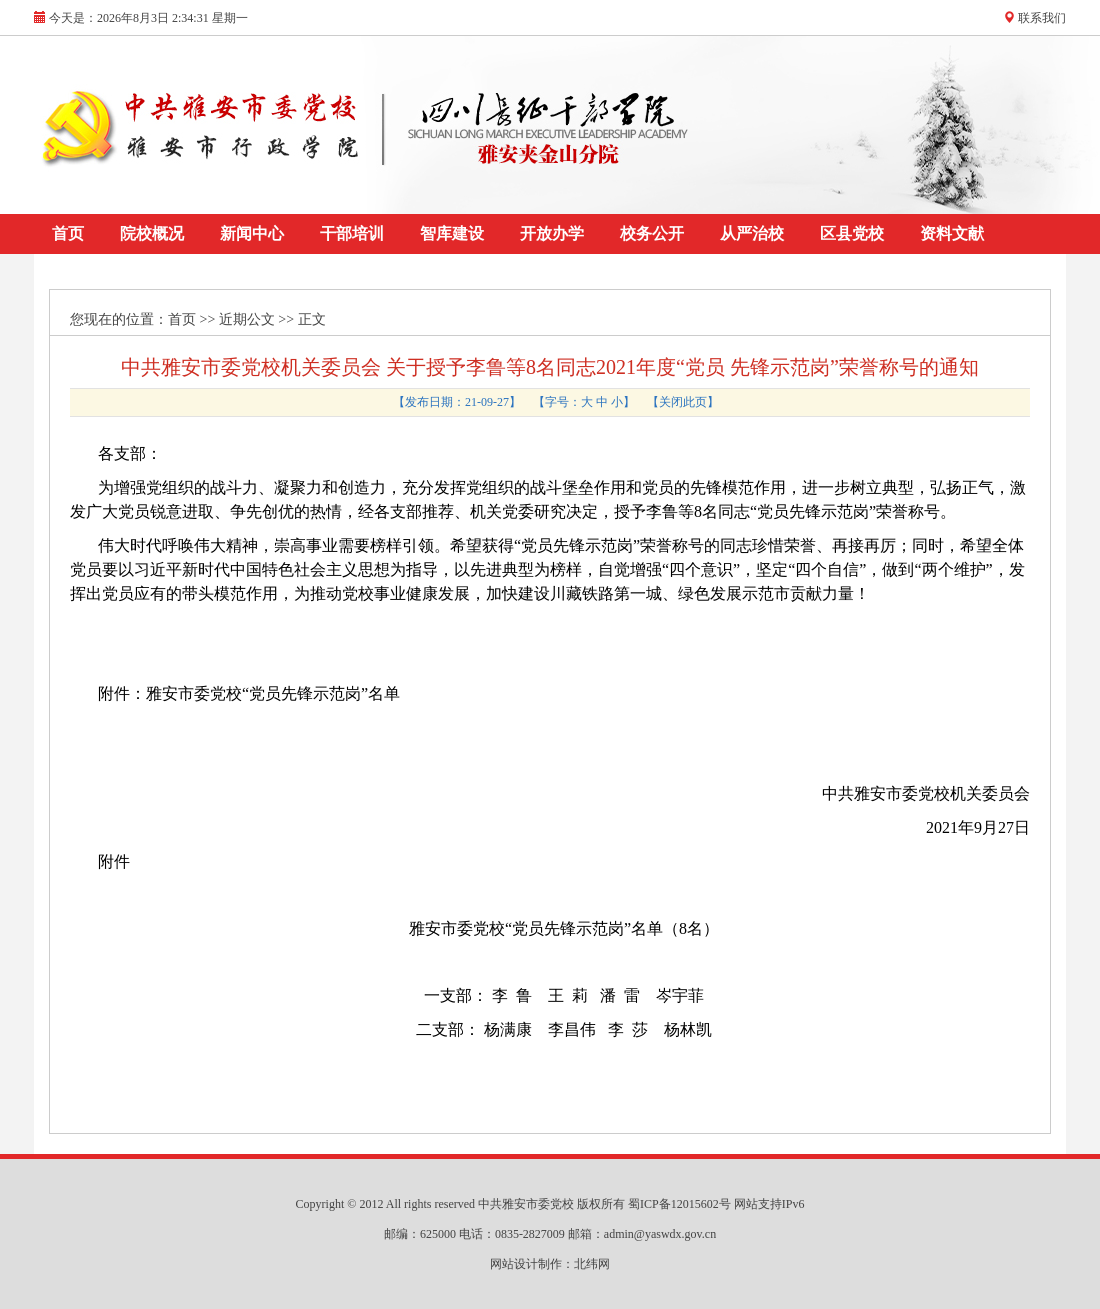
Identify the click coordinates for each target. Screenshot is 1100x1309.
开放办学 (552, 233)
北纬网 (592, 1264)
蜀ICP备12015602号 (681, 1204)
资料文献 (952, 233)
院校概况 (152, 233)
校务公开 (652, 233)
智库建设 (452, 233)
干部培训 (352, 233)
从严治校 (752, 233)
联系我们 (1042, 18)
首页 (68, 233)
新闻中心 (252, 233)
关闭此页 (683, 402)
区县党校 (852, 233)
